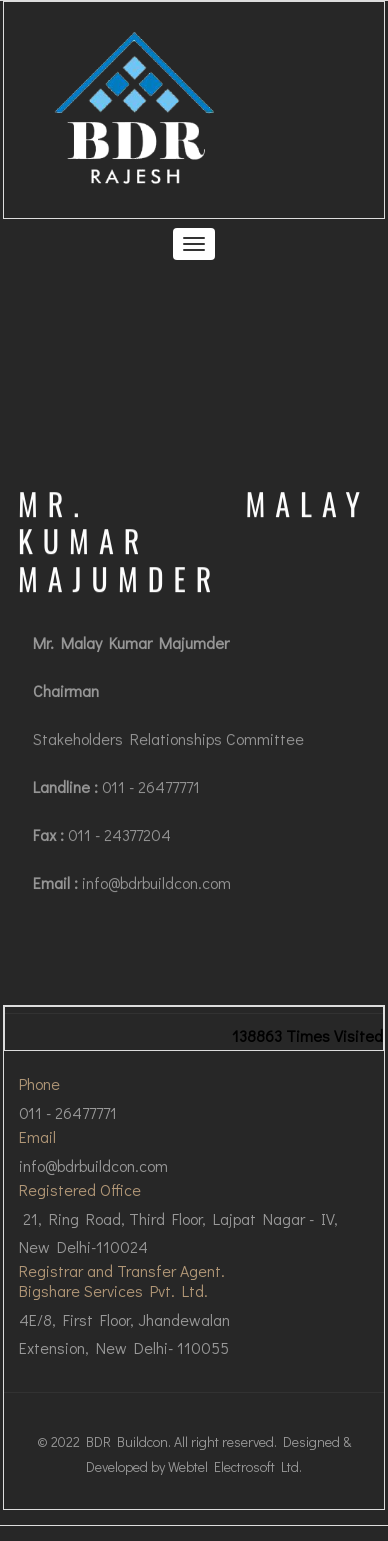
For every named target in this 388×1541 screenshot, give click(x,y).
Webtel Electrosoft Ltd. (235, 1466)
